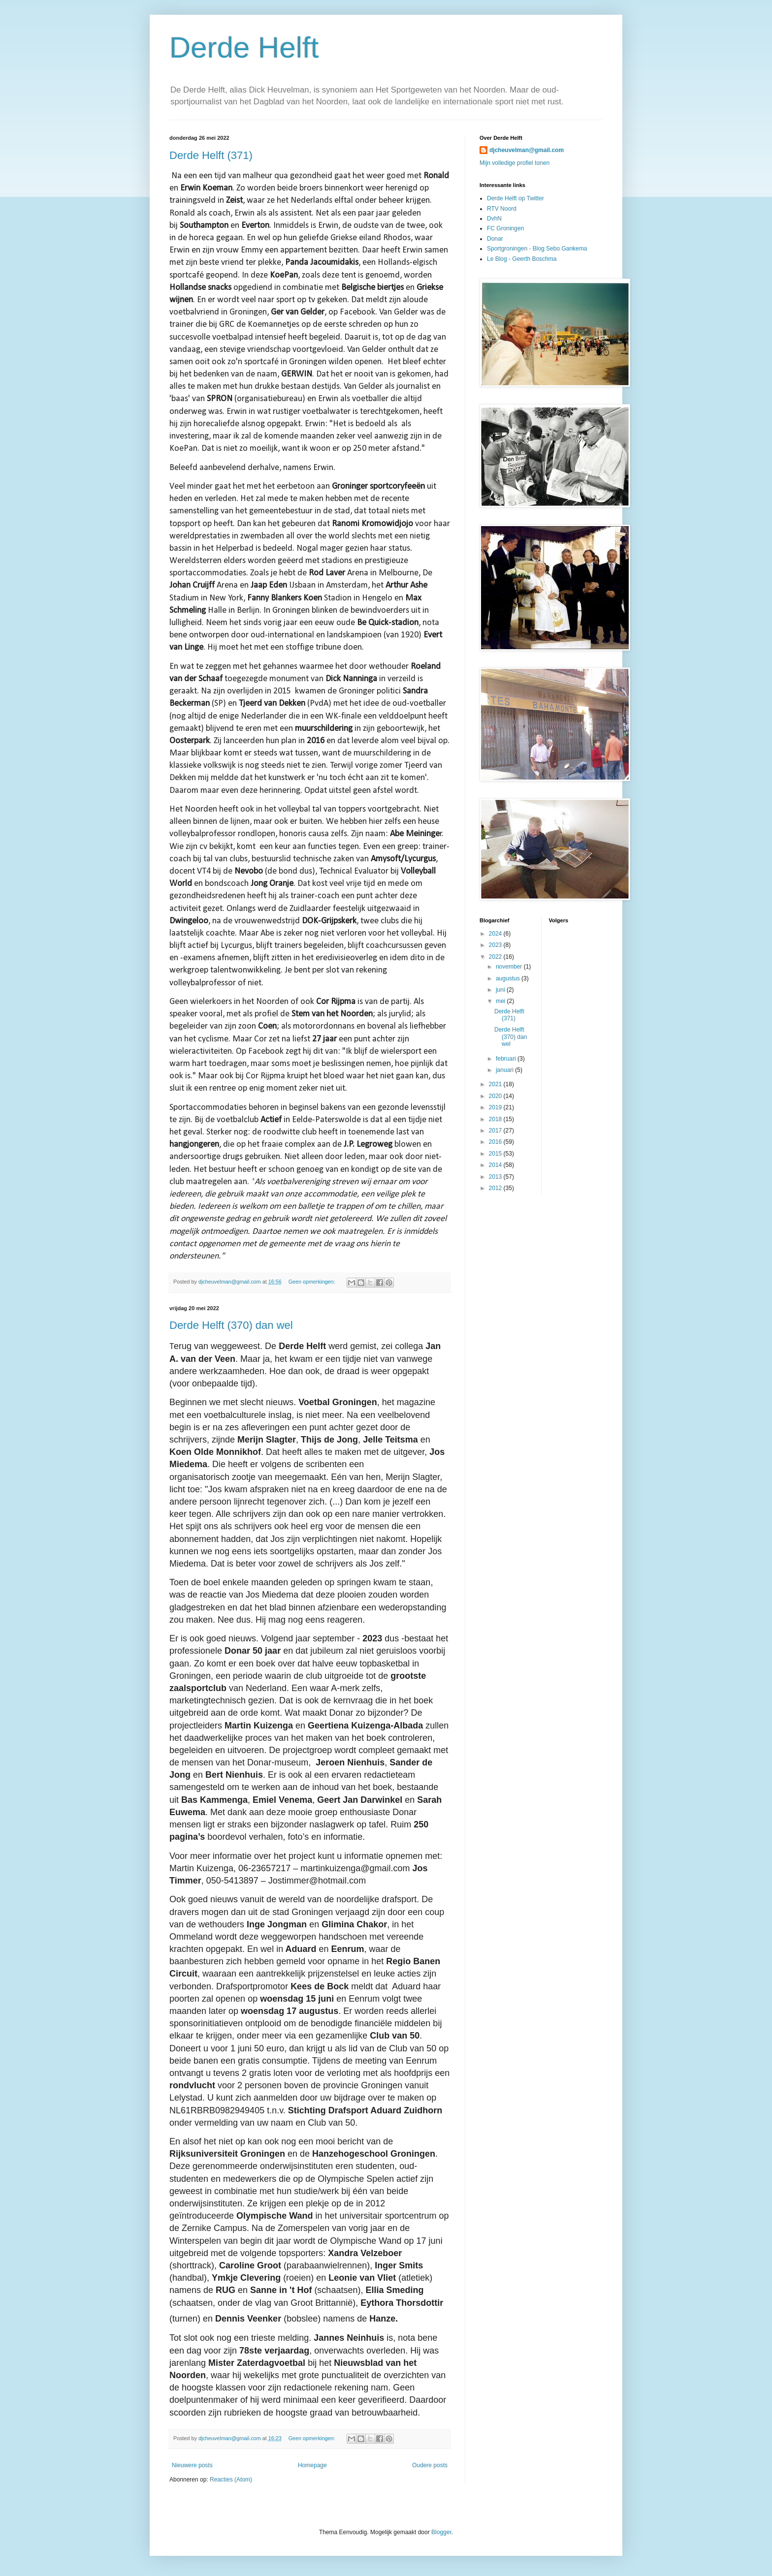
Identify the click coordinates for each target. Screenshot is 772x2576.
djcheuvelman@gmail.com (526, 150)
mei (501, 1001)
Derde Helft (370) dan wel (231, 1325)
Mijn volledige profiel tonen (514, 162)
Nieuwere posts (192, 2465)
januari (505, 1070)
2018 (496, 1119)
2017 (496, 1130)
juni (501, 989)
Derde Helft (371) (211, 155)
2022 (496, 956)
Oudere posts (430, 2465)
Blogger (441, 2532)
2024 (496, 933)
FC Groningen (505, 228)
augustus (508, 978)
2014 (496, 1165)
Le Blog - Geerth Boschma (521, 258)
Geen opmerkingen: (313, 1282)
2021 (496, 1084)
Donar (495, 238)
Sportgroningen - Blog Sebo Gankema (537, 248)
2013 (496, 1176)
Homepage (312, 2465)
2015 (496, 1153)
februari (506, 1058)
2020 (496, 1096)
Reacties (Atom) (231, 2479)
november (510, 966)
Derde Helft (244, 47)
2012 (496, 1188)
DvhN (494, 218)
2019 (496, 1107)
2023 (496, 945)
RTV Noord (501, 208)
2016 (496, 1141)
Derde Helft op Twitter (515, 198)
